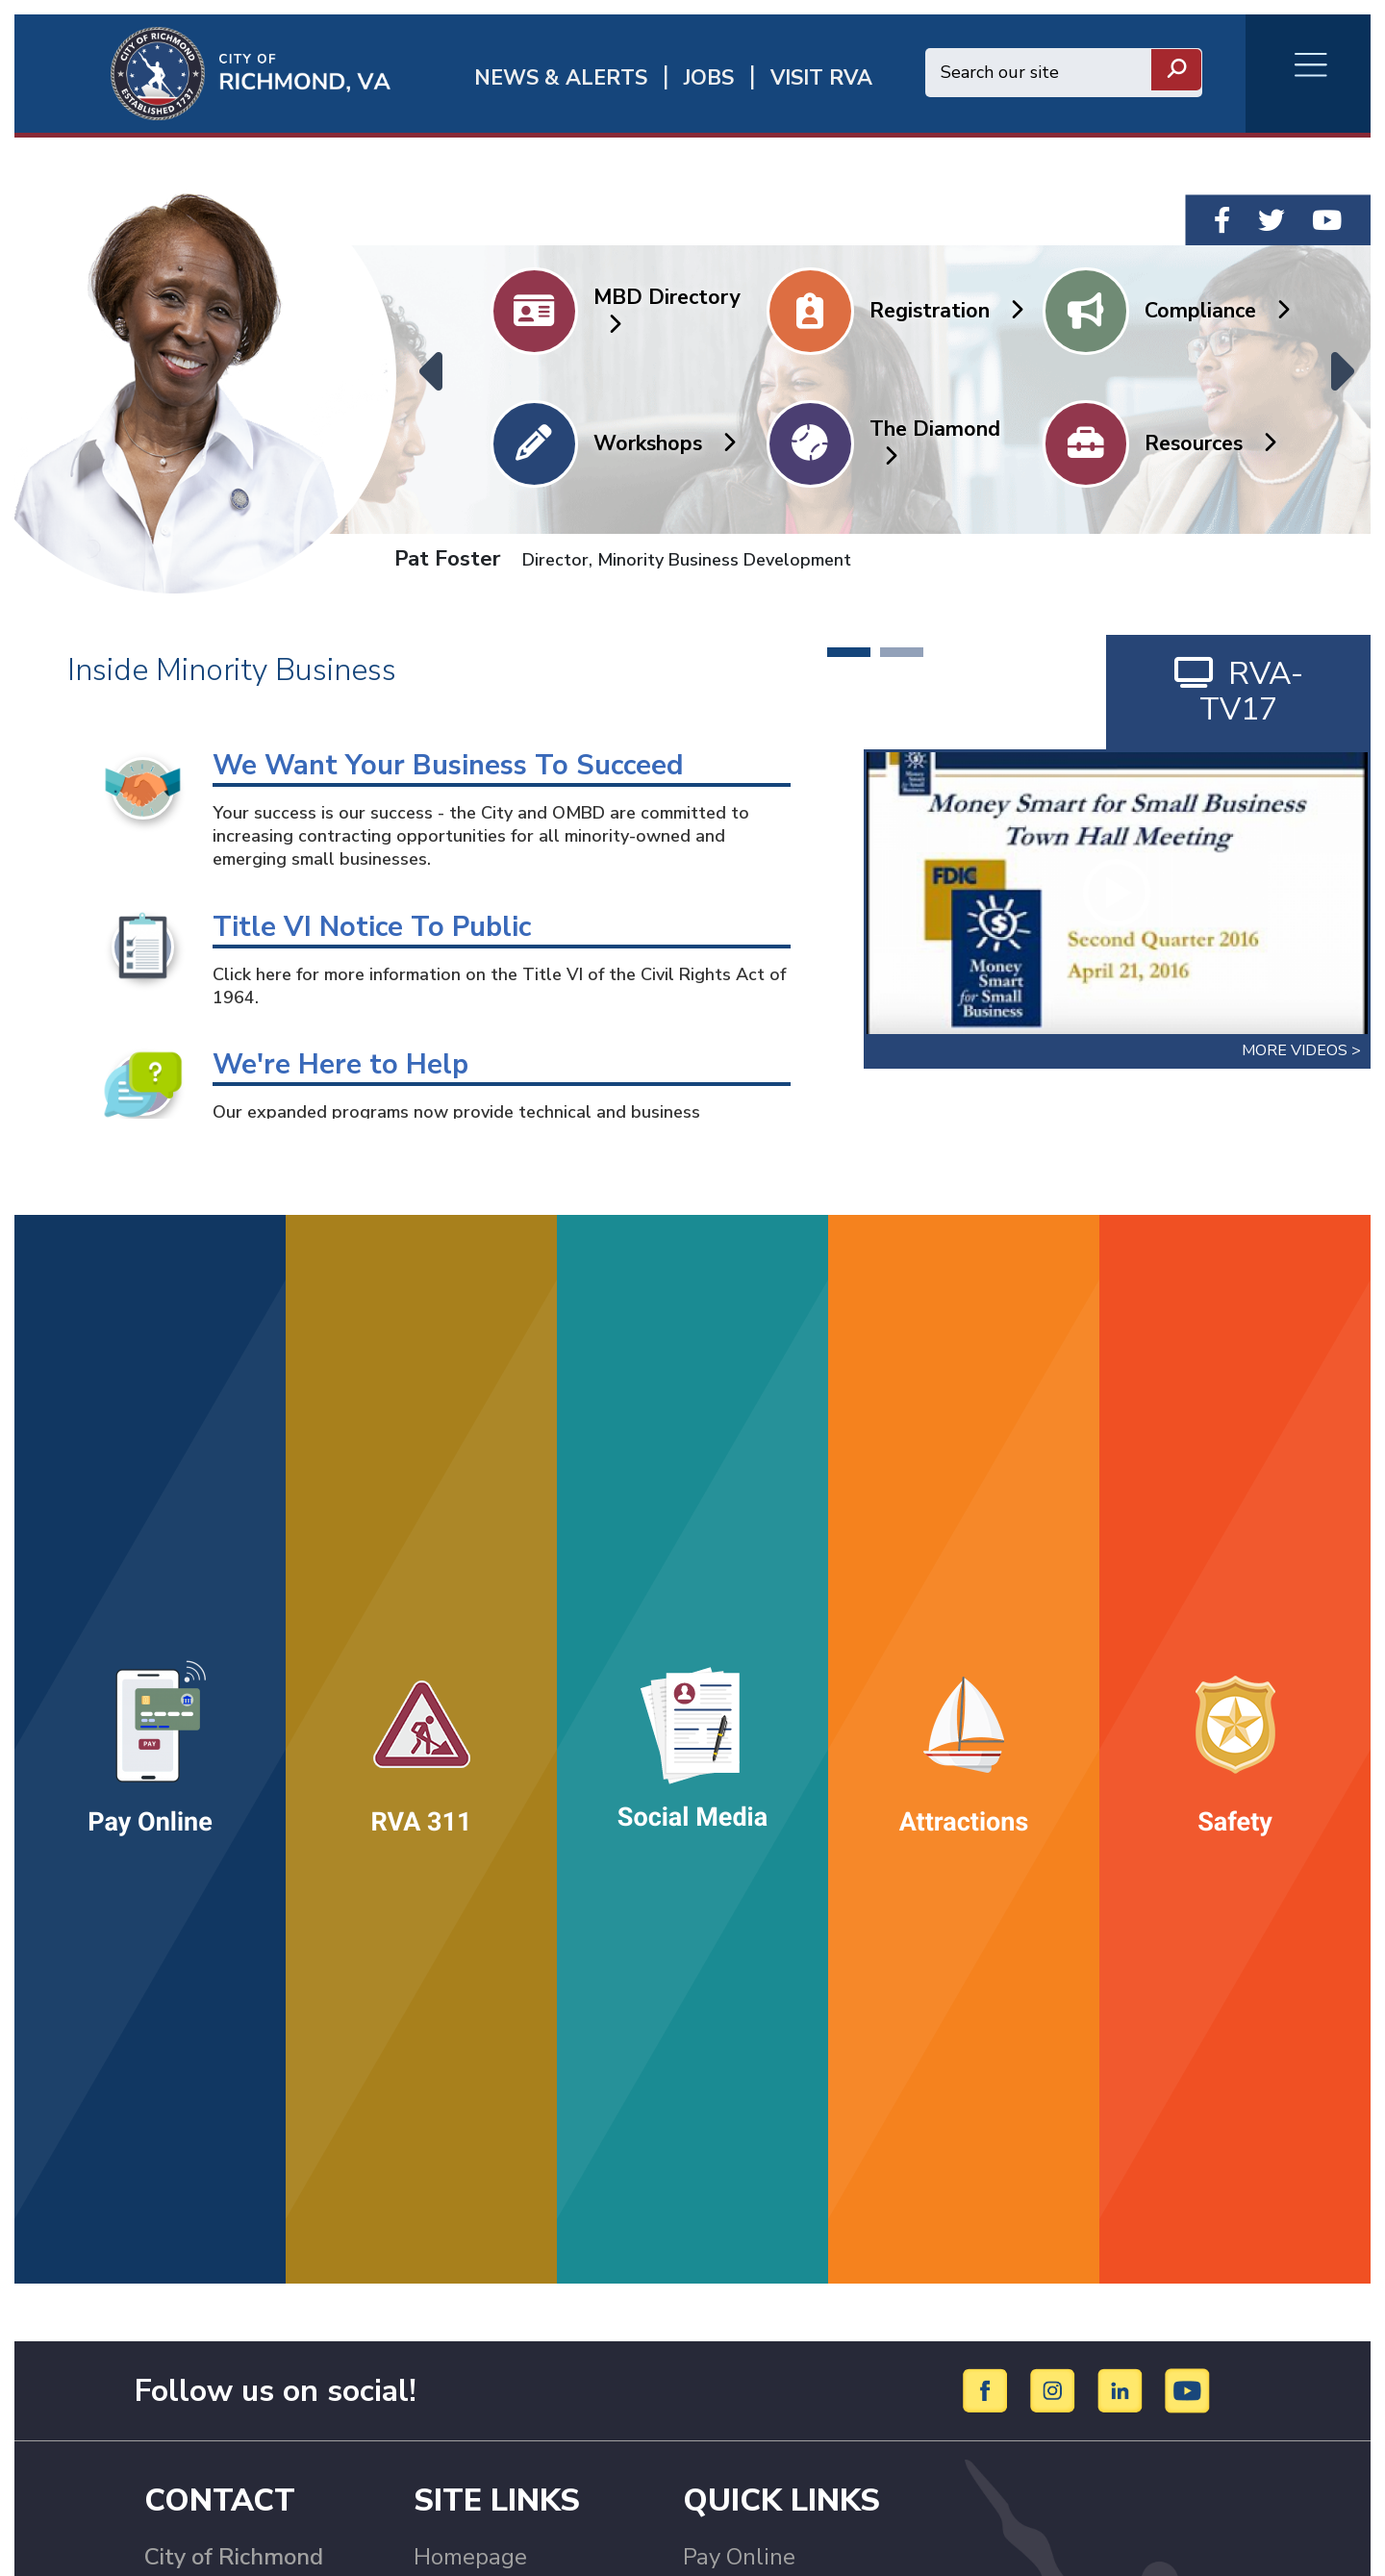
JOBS (709, 78)
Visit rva (821, 78)
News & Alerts (560, 78)
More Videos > (1301, 1050)
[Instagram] (1055, 2389)
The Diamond (934, 441)
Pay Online (739, 2556)
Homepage (470, 2556)
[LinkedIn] (1122, 2389)
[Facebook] (988, 2389)
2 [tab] (901, 652)
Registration (945, 310)
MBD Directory (666, 309)
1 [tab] (848, 652)
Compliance (1217, 310)
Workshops (664, 443)
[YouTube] (1188, 2389)
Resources (1210, 443)
